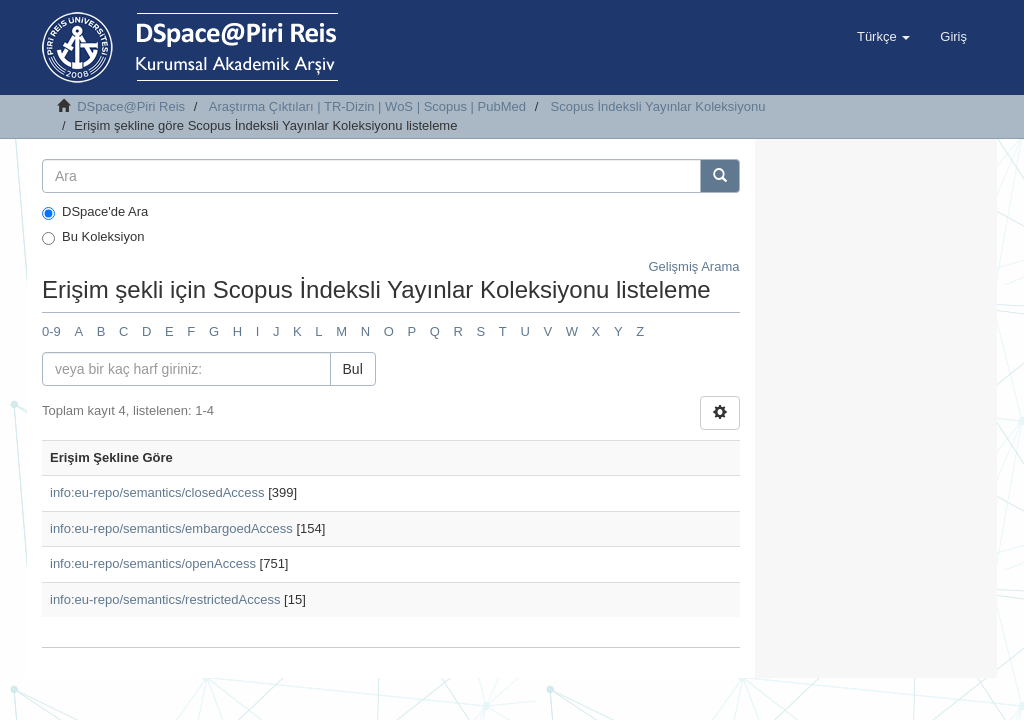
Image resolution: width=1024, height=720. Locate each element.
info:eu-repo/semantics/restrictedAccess (165, 599)
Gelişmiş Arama (693, 266)
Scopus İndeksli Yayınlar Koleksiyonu (658, 106)
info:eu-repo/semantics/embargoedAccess (171, 528)
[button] (883, 37)
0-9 (51, 331)
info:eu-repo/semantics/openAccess (153, 563)
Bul (353, 369)
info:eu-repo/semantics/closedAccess (157, 492)
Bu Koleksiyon (93, 237)
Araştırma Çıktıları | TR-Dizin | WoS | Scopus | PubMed (367, 106)
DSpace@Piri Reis (131, 106)
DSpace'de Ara (95, 212)
